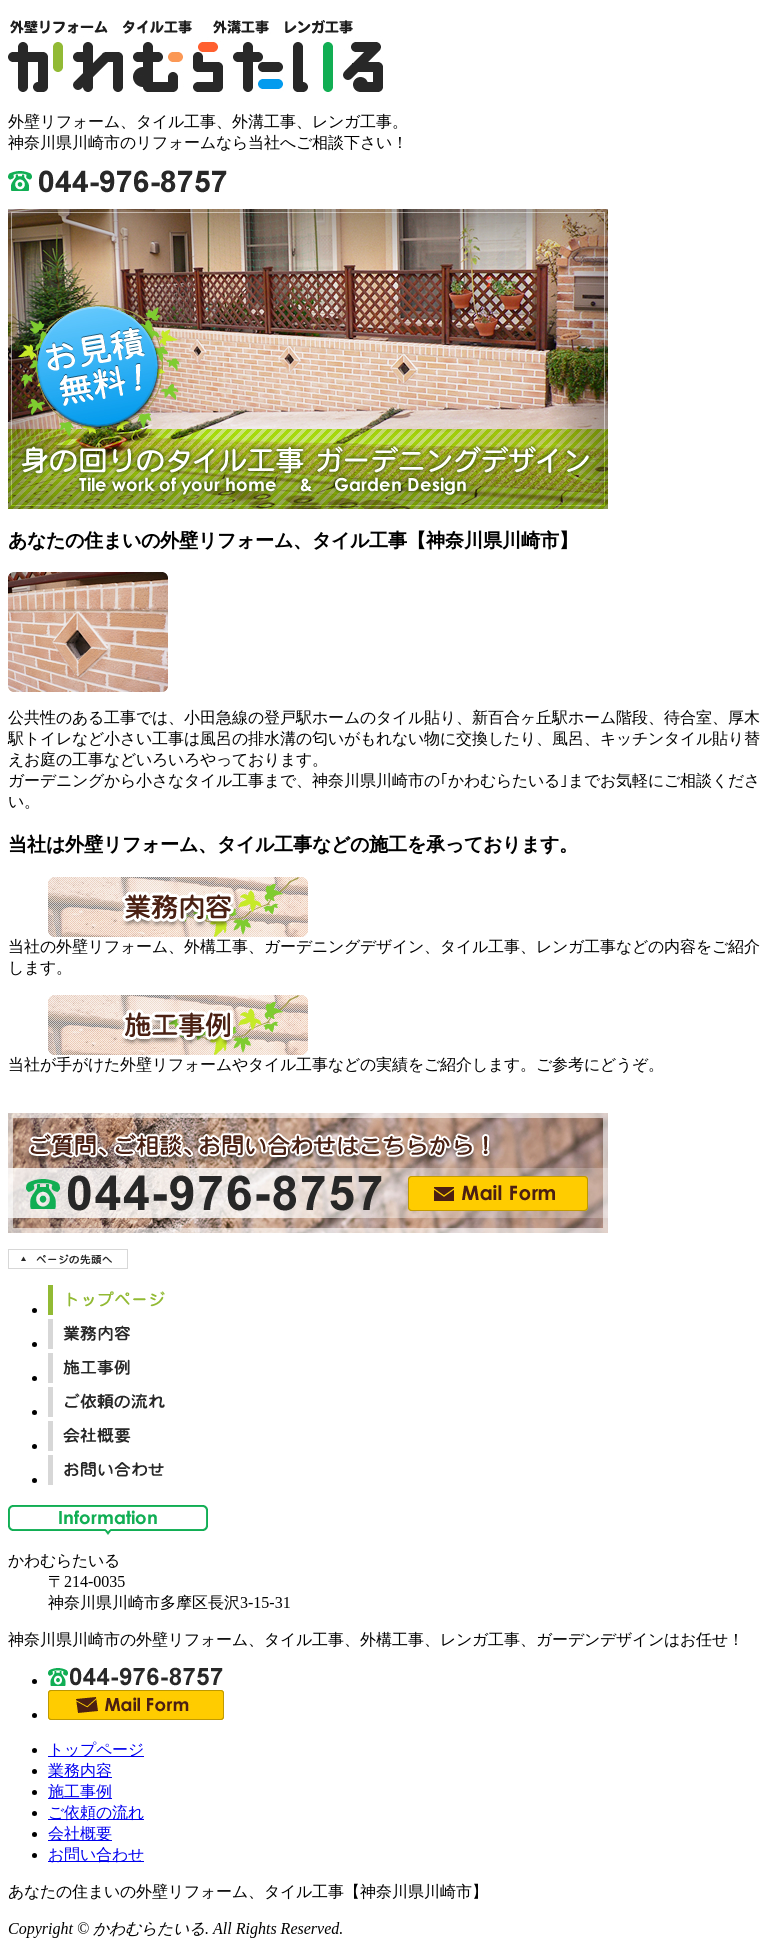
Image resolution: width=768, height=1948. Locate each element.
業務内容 (80, 1770)
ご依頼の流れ (96, 1812)
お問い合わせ (96, 1854)
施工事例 (80, 1791)
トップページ (96, 1749)
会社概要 (80, 1833)
